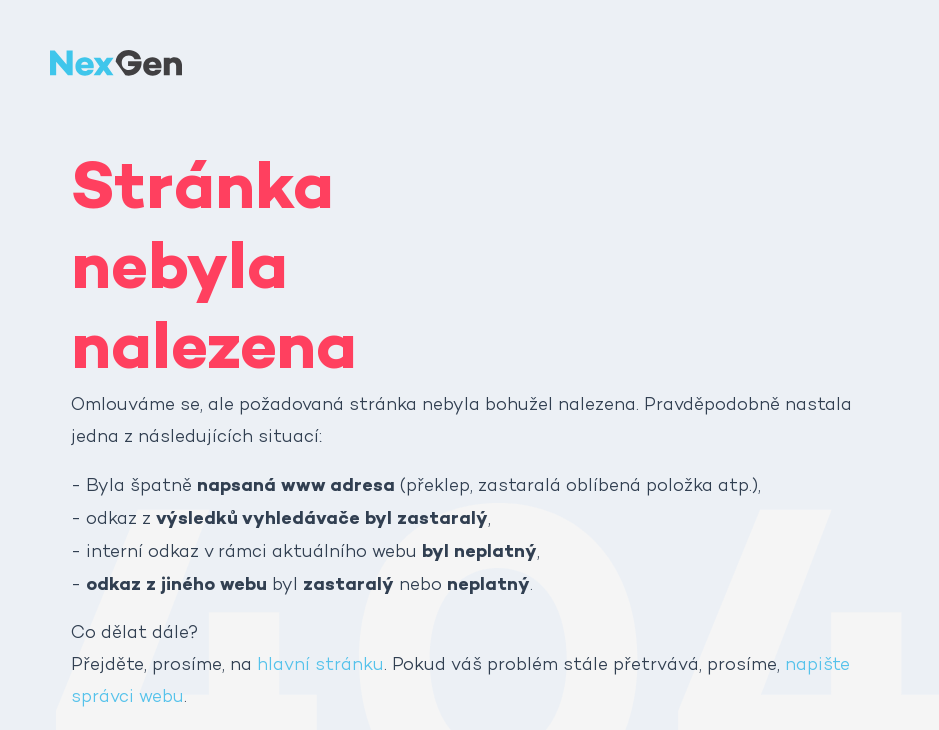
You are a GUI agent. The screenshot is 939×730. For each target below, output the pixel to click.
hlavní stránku (320, 665)
